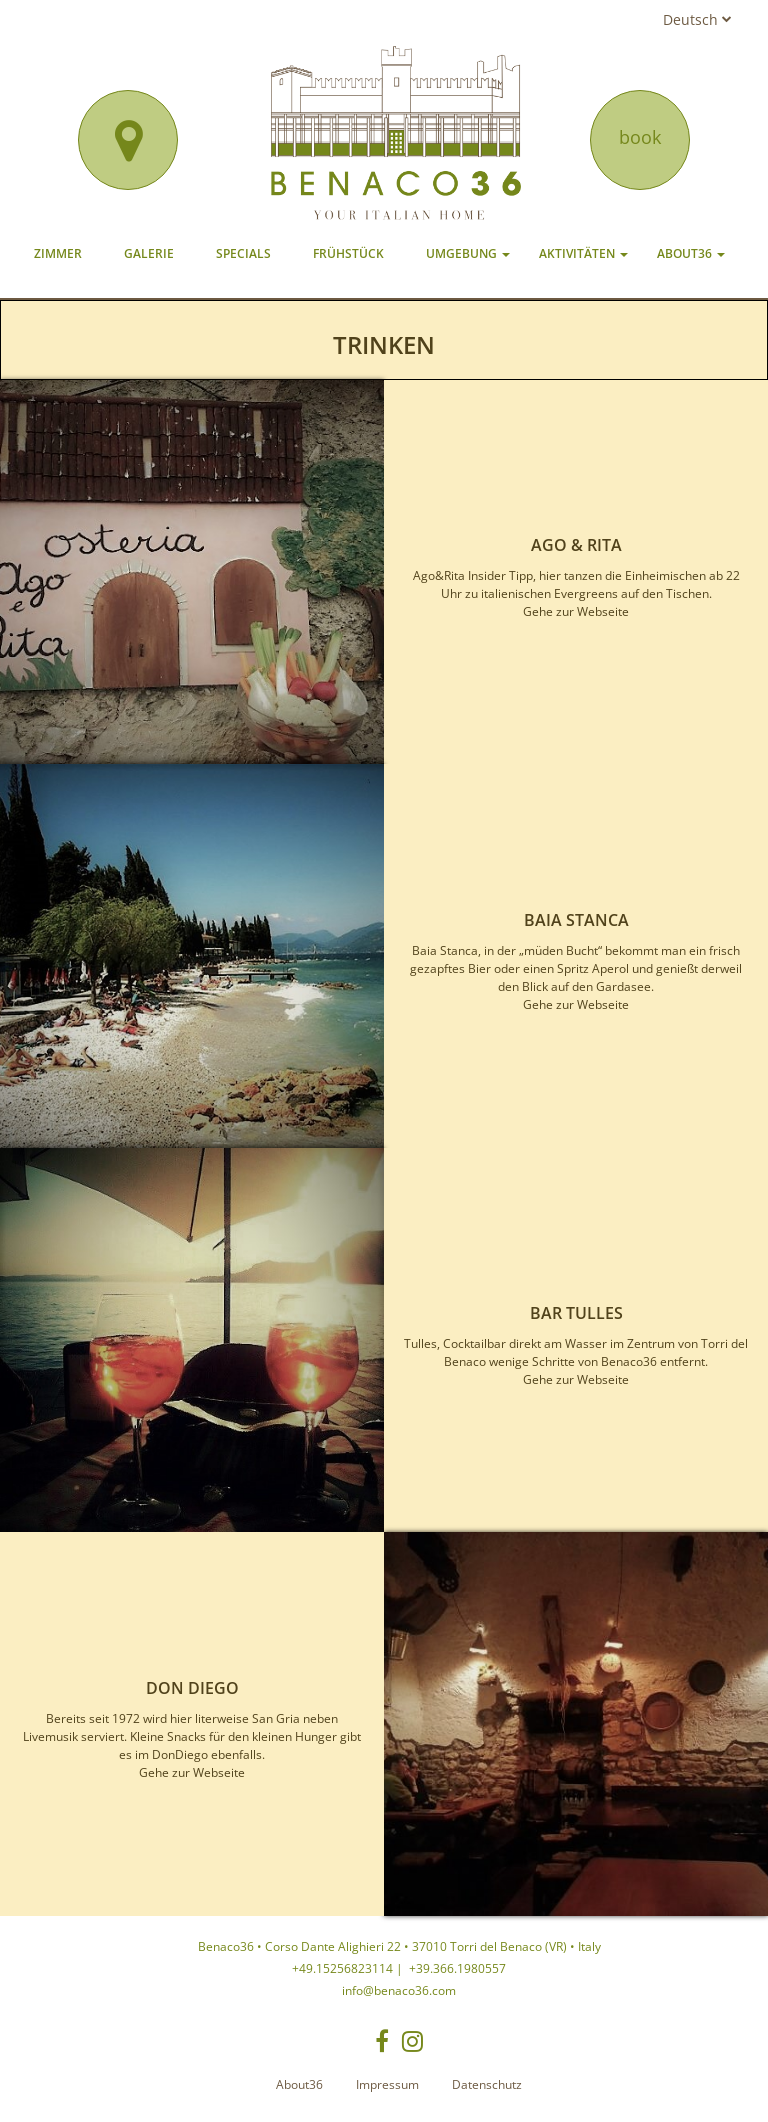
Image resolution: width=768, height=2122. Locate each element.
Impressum (387, 2084)
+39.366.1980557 (456, 1968)
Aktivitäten (583, 253)
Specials (243, 253)
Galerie (149, 253)
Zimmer (58, 253)
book (640, 137)
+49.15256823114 (342, 1968)
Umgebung (468, 253)
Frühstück (348, 253)
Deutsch (697, 19)
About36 (691, 253)
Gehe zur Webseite (576, 611)
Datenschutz (487, 2084)
